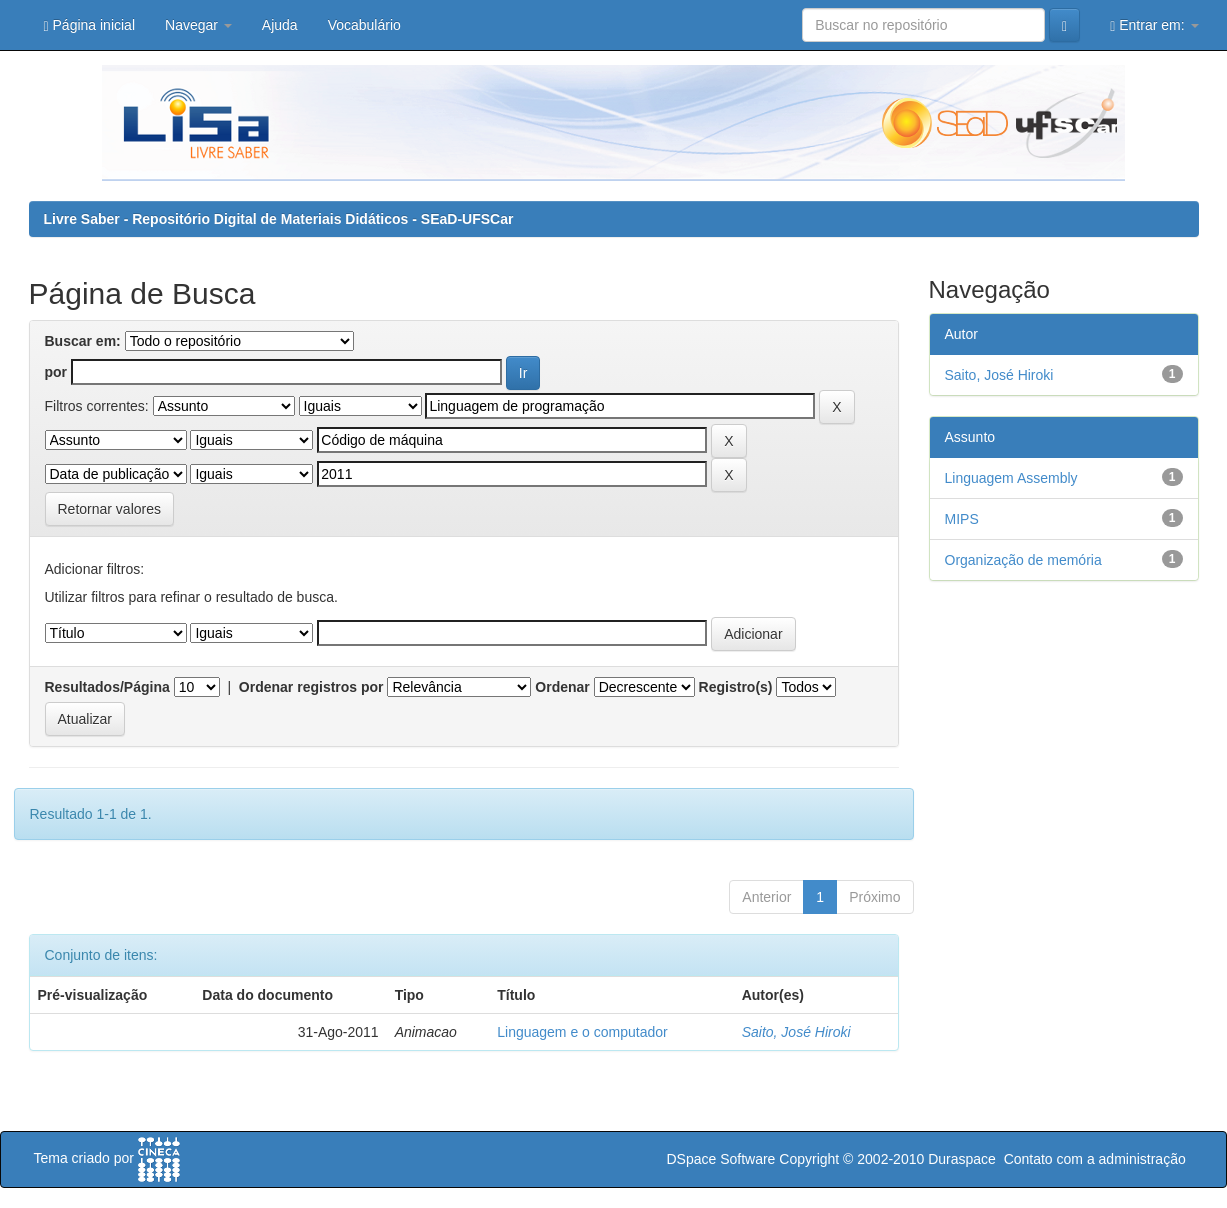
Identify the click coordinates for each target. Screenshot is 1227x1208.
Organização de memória (1023, 560)
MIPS (962, 519)
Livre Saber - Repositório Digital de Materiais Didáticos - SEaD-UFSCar (279, 219)
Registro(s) (736, 687)
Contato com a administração (1095, 1159)
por (56, 372)
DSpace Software (720, 1159)
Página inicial (90, 25)
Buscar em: (83, 341)
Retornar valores (110, 509)
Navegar (198, 25)
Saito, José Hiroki (796, 1032)
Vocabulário (364, 25)
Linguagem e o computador (582, 1032)
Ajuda (280, 25)
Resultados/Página (107, 687)
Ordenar (562, 687)
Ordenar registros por (311, 687)
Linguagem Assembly (1011, 478)
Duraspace (962, 1159)
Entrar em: (1154, 25)
